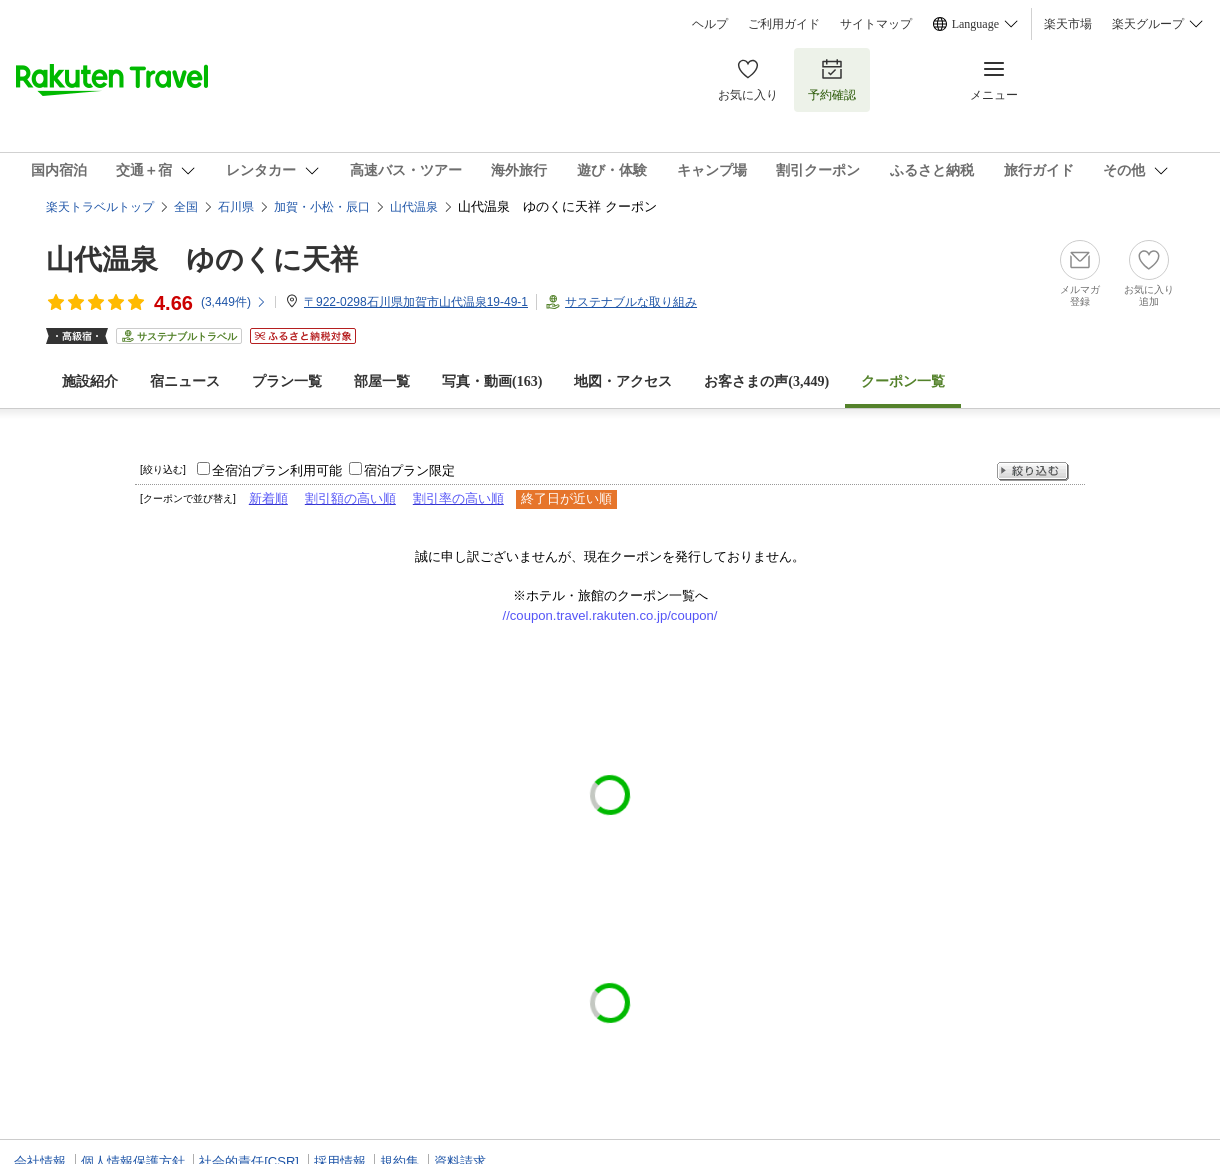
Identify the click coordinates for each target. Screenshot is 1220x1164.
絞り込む (1033, 471)
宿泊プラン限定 (409, 470)
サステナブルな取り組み (631, 302)
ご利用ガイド (784, 24)
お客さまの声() (766, 381)
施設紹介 (90, 381)
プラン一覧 (287, 381)
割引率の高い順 (458, 498)
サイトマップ (876, 24)
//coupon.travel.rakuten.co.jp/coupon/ (610, 615)
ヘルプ (710, 24)
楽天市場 (1068, 24)
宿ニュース (185, 381)
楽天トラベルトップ (100, 207)
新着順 (268, 498)
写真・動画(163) (492, 381)
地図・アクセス (623, 381)
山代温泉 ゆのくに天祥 (202, 259)
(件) (234, 302)
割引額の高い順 (350, 498)
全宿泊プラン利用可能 (277, 470)
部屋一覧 (382, 381)
